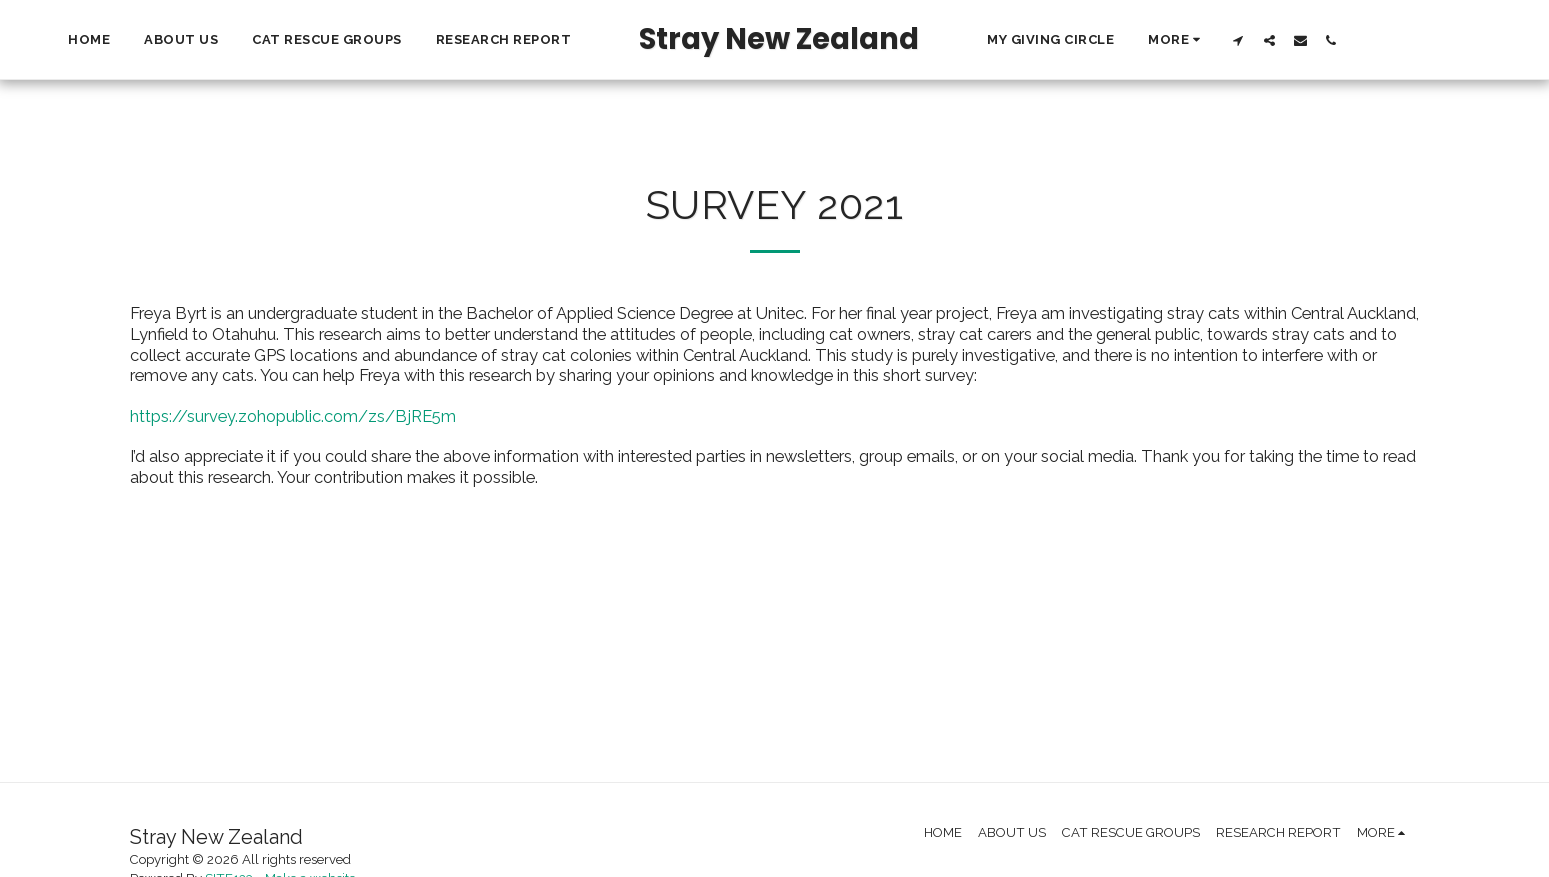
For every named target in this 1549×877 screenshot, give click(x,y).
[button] (1396, 40)
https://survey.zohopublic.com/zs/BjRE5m (293, 416)
